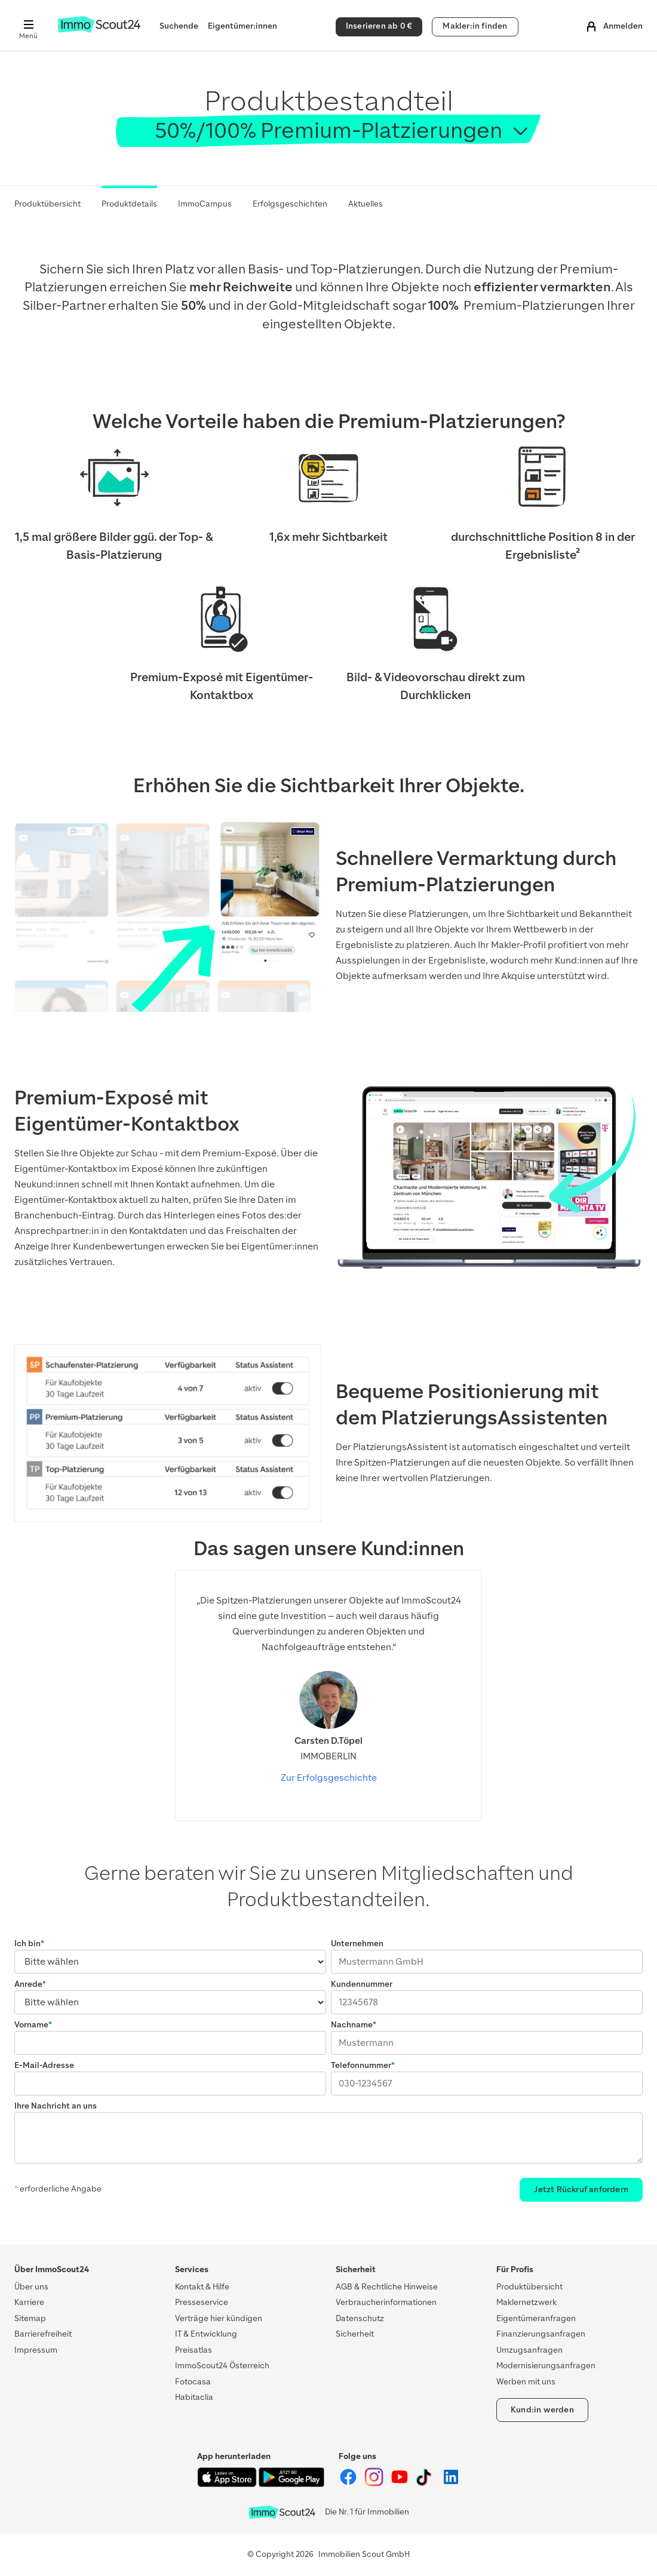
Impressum (35, 2350)
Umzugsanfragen (529, 2350)
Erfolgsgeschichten (290, 204)
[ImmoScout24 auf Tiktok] (426, 2484)
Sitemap (30, 2318)
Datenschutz (360, 2318)
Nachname (352, 2025)
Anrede (28, 1984)
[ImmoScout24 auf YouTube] (400, 2484)
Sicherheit (355, 2334)
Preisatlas (193, 2350)
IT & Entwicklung (206, 2334)
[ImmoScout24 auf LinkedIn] (450, 2484)
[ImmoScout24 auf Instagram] (374, 2484)
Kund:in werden (542, 2410)
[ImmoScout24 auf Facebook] (349, 2484)
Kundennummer (361, 1984)
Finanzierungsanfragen (540, 2334)
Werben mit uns (525, 2382)
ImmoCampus (205, 204)
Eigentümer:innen (242, 26)
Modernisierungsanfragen (545, 2365)
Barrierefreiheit (43, 2334)
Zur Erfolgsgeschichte (329, 1778)
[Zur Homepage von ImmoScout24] (98, 30)
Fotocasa (193, 2382)
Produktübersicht (47, 204)
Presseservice (201, 2302)
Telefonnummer (361, 2065)
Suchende (178, 26)
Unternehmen (357, 1943)
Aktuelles (365, 204)
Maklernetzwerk (526, 2302)
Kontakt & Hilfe (202, 2287)
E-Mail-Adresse (44, 2065)
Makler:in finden (475, 26)
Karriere (29, 2302)
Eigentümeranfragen (536, 2318)
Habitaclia (194, 2397)
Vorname (31, 2025)
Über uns (31, 2287)
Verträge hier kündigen (218, 2318)
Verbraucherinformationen (386, 2302)
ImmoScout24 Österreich (222, 2365)
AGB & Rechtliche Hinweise (387, 2287)
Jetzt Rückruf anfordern (581, 2189)
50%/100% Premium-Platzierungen (328, 130)
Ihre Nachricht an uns (55, 2106)
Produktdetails (129, 204)
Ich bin (27, 1943)
